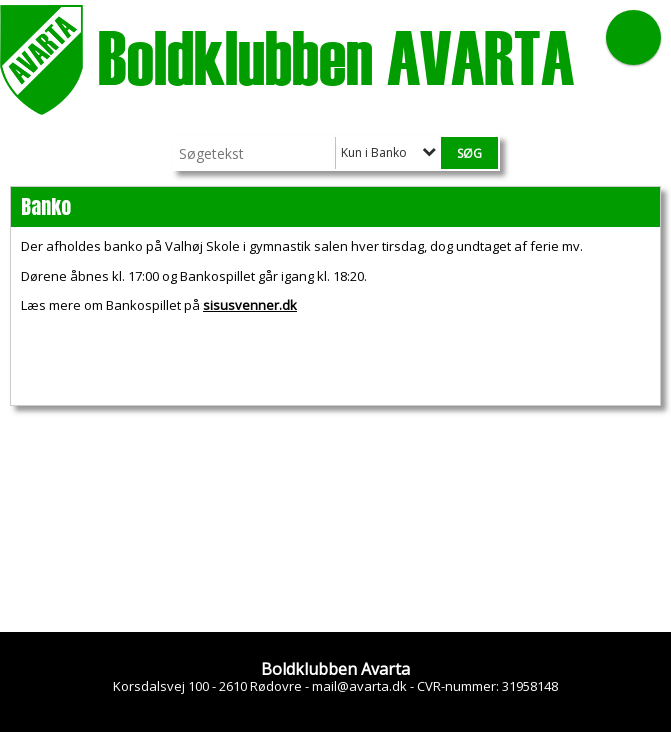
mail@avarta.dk (359, 686)
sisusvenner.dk (250, 305)
